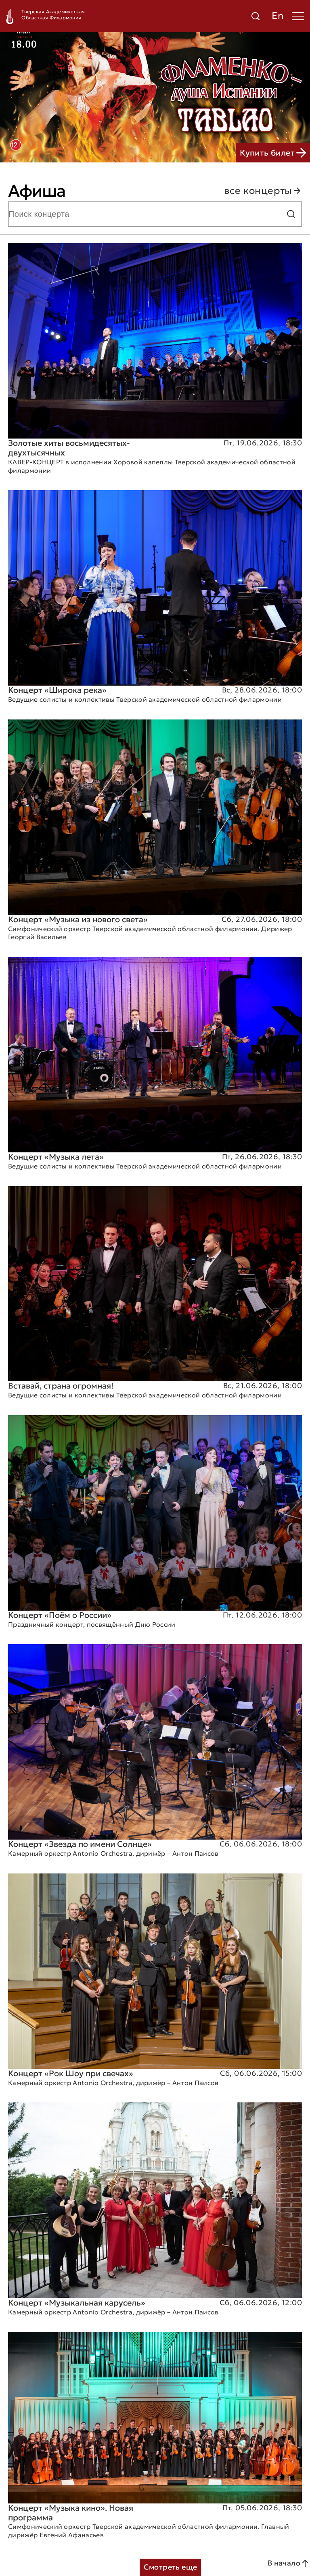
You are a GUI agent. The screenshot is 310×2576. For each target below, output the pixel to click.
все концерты (263, 190)
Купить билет (273, 153)
